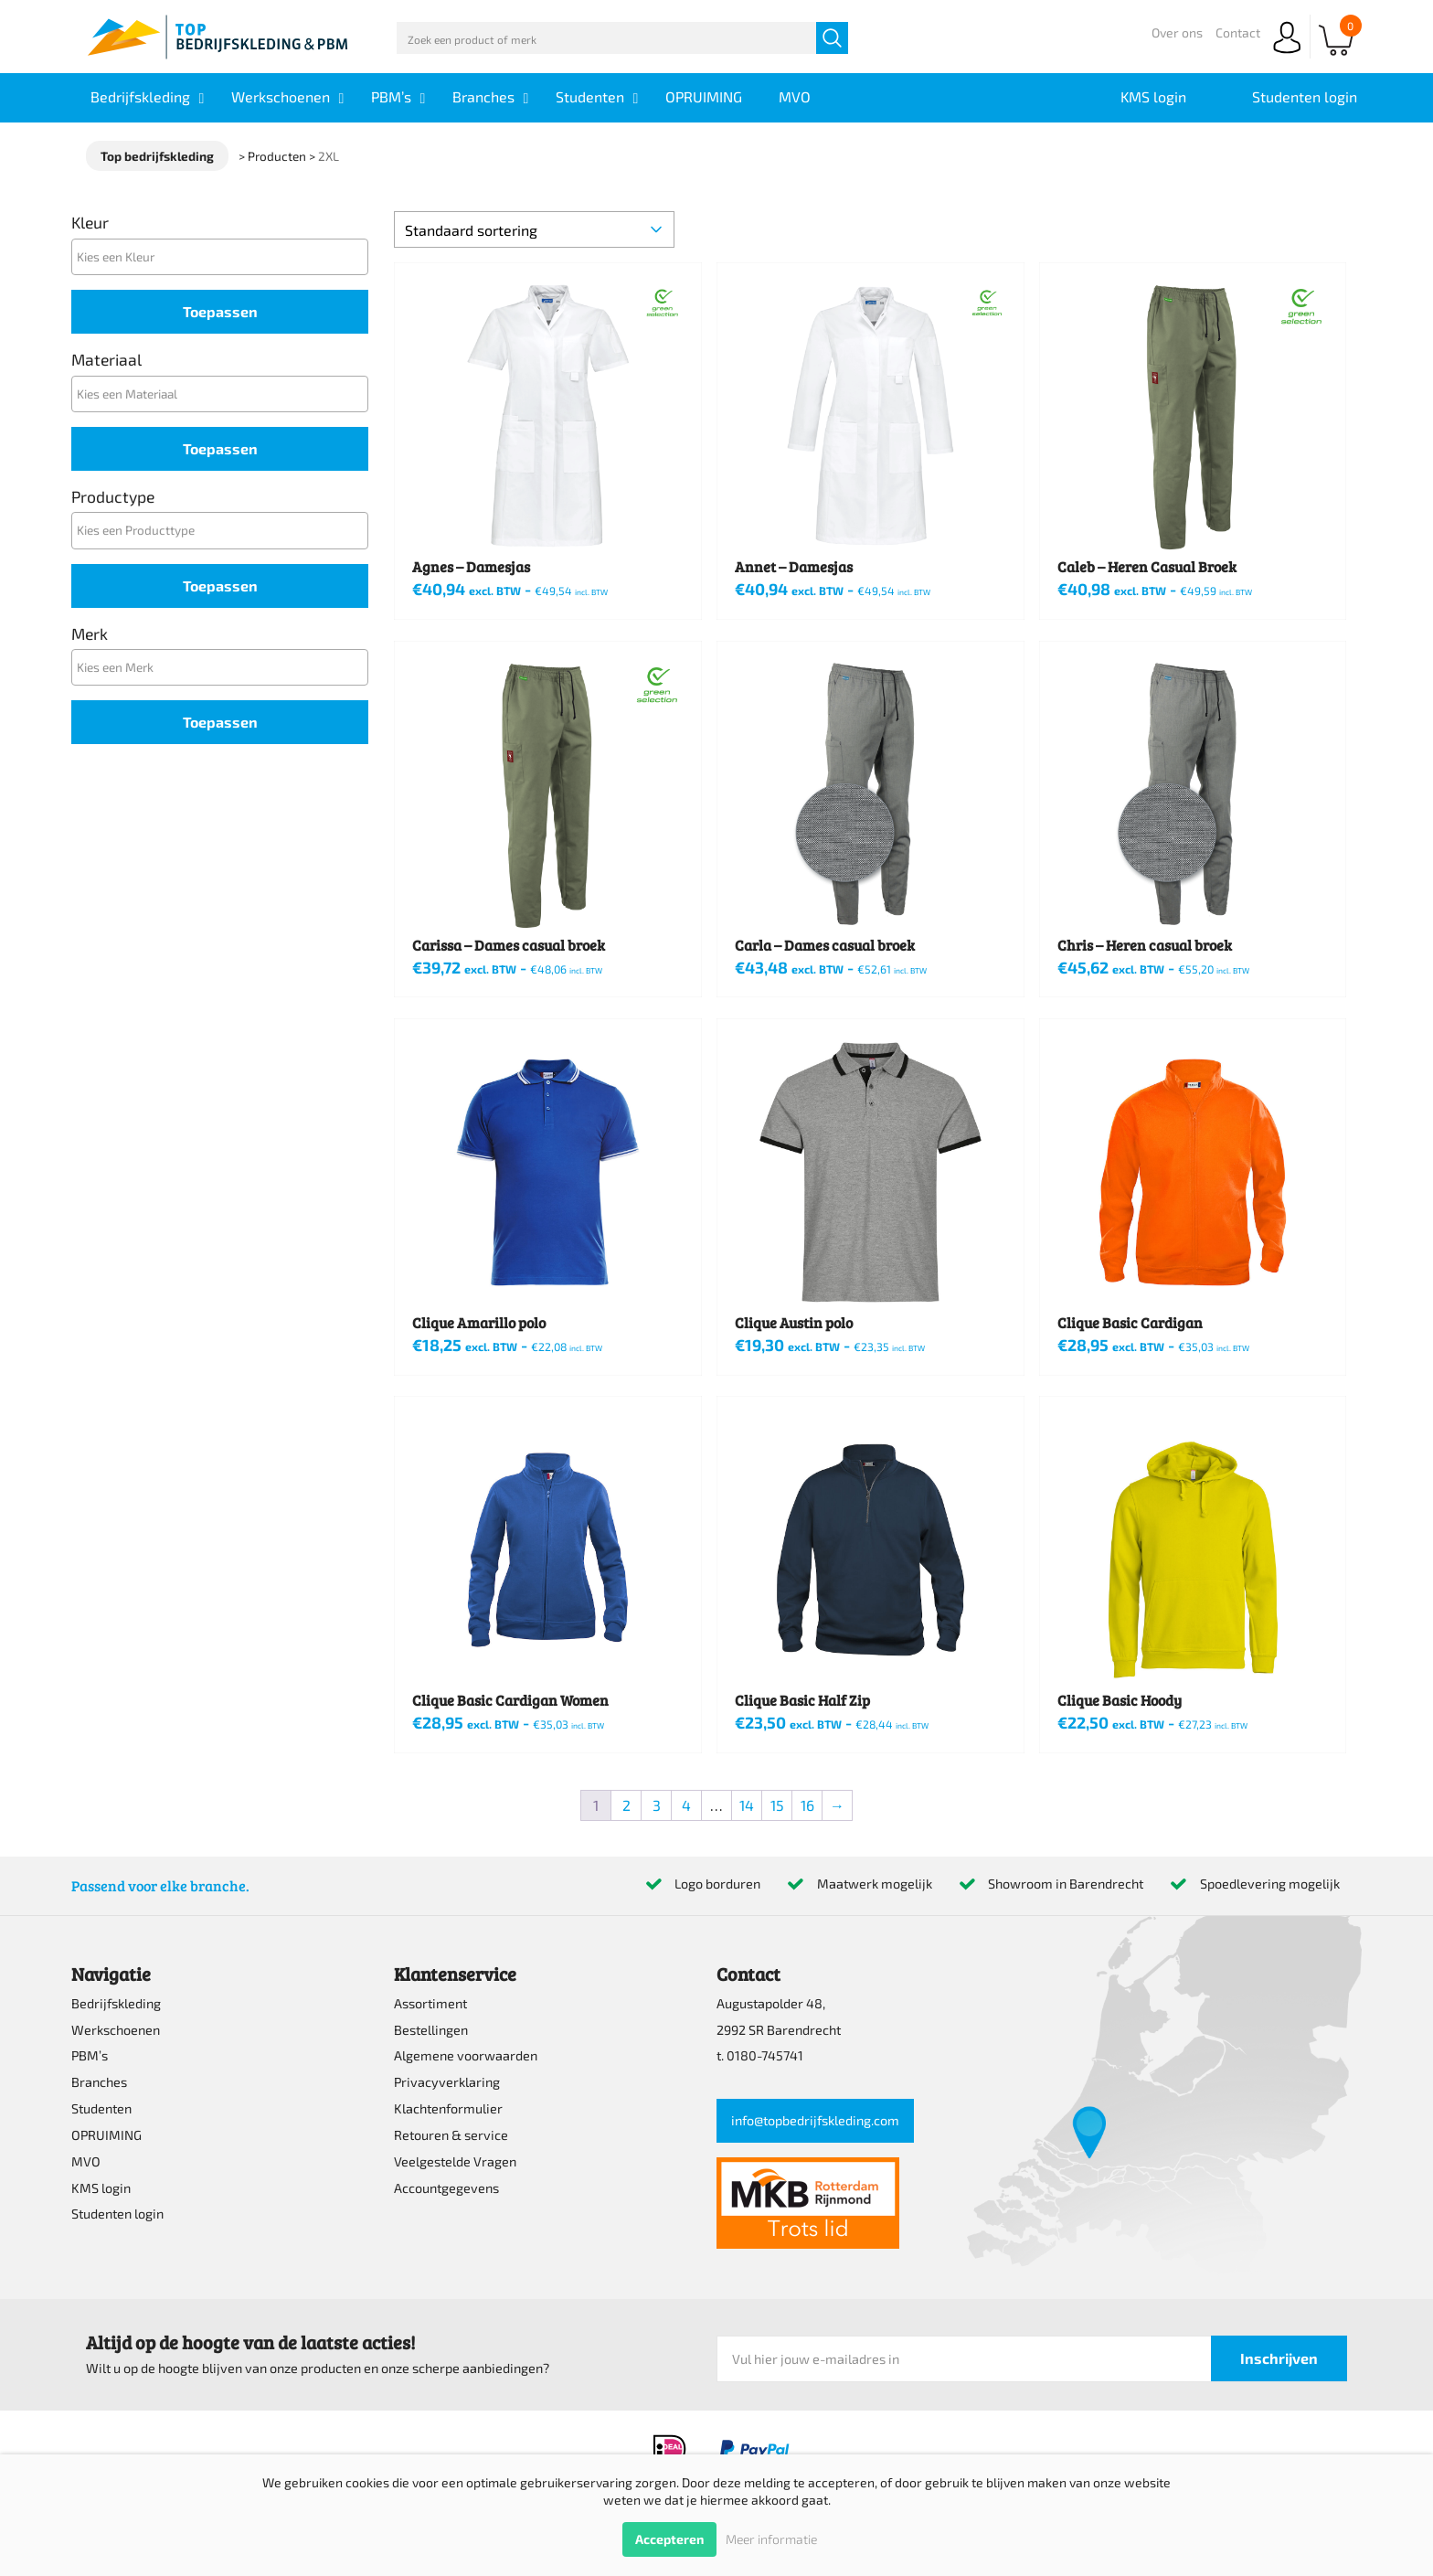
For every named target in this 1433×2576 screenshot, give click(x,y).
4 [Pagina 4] (686, 1805)
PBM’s (89, 2055)
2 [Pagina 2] (626, 1805)
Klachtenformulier (448, 2108)
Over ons (1177, 32)
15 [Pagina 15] (777, 1805)
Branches (99, 2082)
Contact (1237, 32)
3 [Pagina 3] (657, 1805)
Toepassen (220, 311)
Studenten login (117, 2213)
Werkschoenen (115, 2030)
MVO (86, 2161)
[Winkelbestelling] (534, 229)
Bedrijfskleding (116, 2003)
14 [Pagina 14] (746, 1805)
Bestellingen (431, 2030)
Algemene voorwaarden (465, 2055)
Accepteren (669, 2539)
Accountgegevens (446, 2188)
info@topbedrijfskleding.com (815, 2120)
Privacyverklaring (447, 2082)
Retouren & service (451, 2135)
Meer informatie (771, 2539)
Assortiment (430, 2003)
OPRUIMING (106, 2135)
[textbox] (224, 256)
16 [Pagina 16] (807, 1805)
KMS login (101, 2188)
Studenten (101, 2108)
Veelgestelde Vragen (455, 2161)
